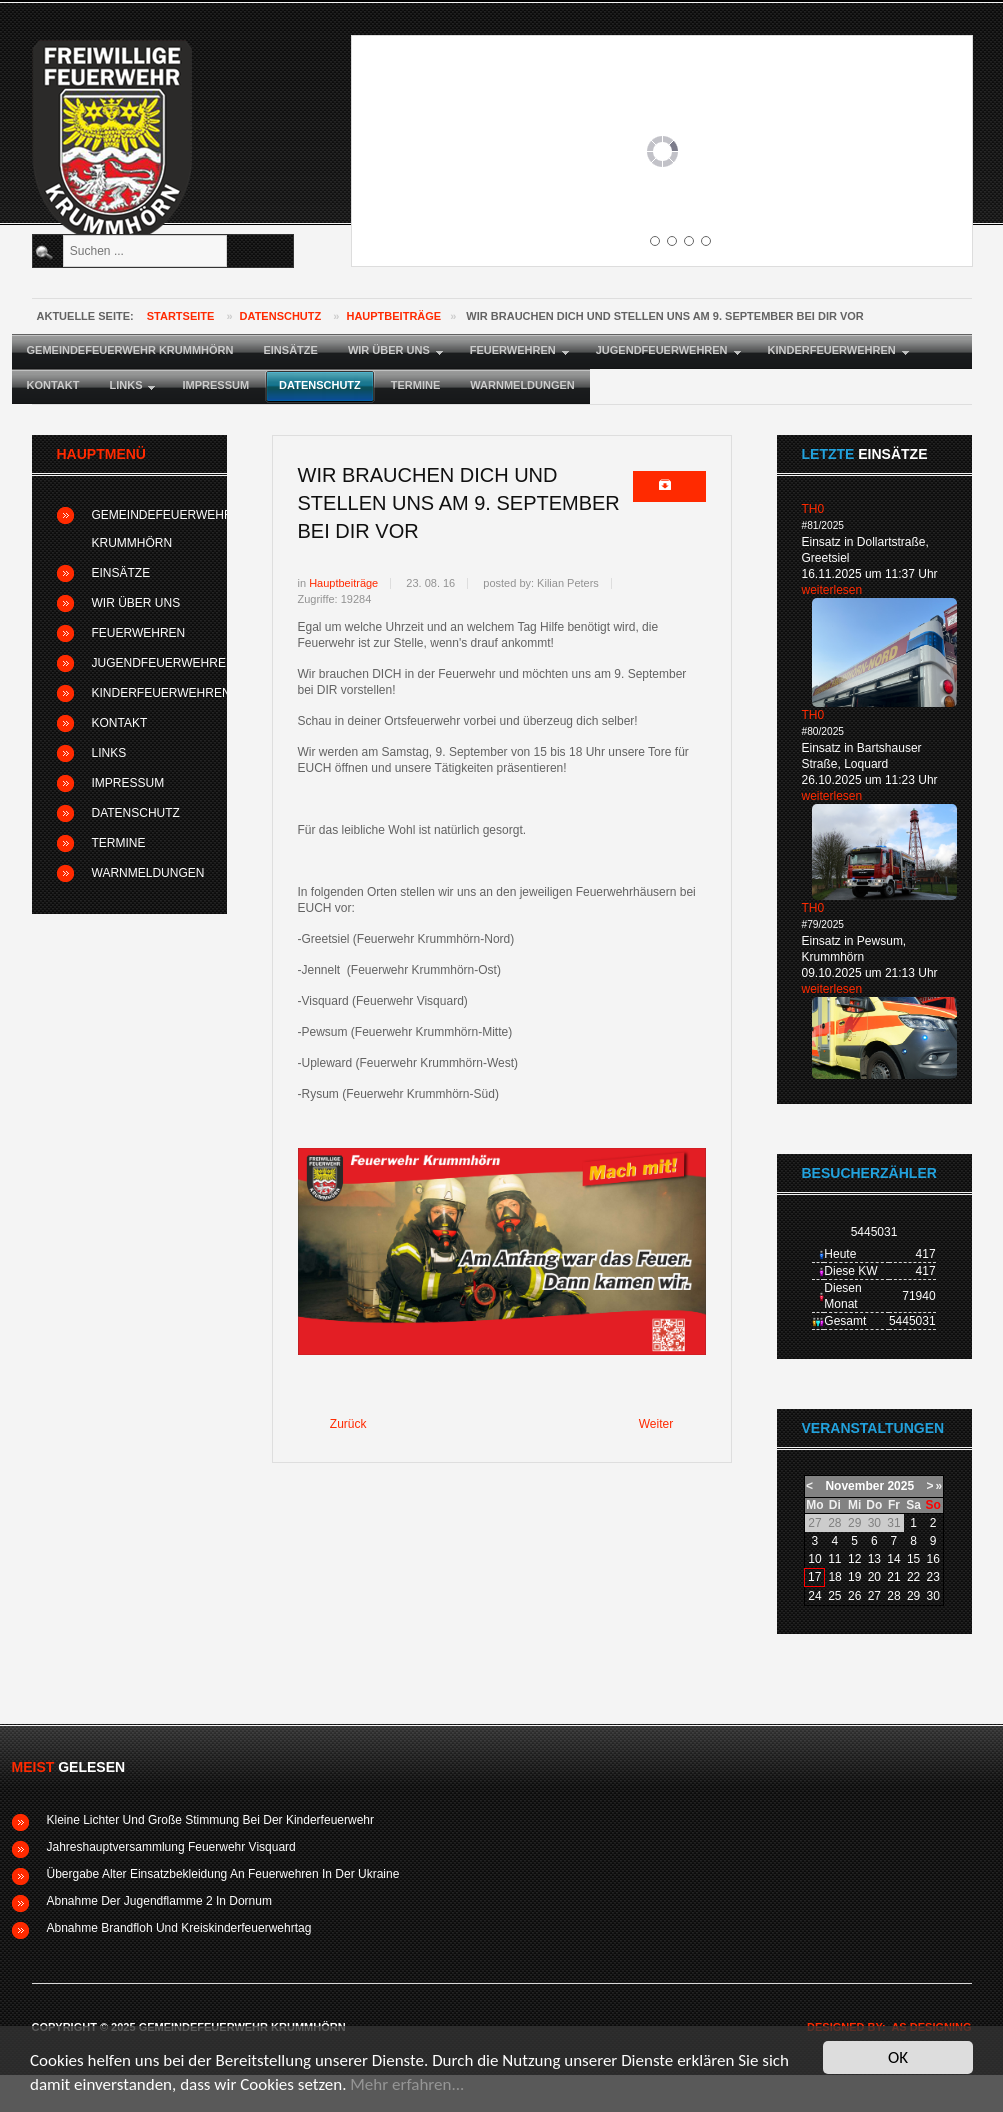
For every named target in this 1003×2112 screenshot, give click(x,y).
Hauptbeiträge (393, 316)
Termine (119, 843)
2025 (900, 1486)
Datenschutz (281, 316)
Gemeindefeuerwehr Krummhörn (147, 529)
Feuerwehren (139, 633)
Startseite (181, 316)
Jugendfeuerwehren (147, 663)
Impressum (128, 783)
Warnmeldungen (147, 873)
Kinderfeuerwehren (147, 693)
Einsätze (121, 573)
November (854, 1486)
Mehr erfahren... (407, 2085)
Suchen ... (60, 235)
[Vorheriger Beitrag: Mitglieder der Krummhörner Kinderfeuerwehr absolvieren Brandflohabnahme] (340, 1425)
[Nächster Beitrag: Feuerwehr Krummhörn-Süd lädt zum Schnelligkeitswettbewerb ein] (665, 1425)
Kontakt (120, 723)
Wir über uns (136, 603)
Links (109, 753)
